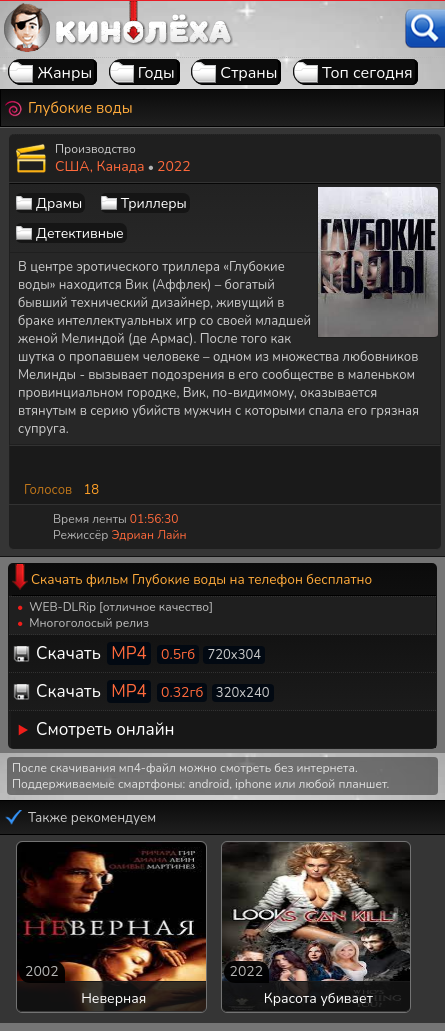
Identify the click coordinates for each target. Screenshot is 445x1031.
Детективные (80, 233)
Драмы (59, 203)
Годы (156, 73)
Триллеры (154, 203)
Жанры (64, 73)
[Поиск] (425, 28)
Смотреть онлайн (105, 729)
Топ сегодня (367, 73)
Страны (248, 73)
